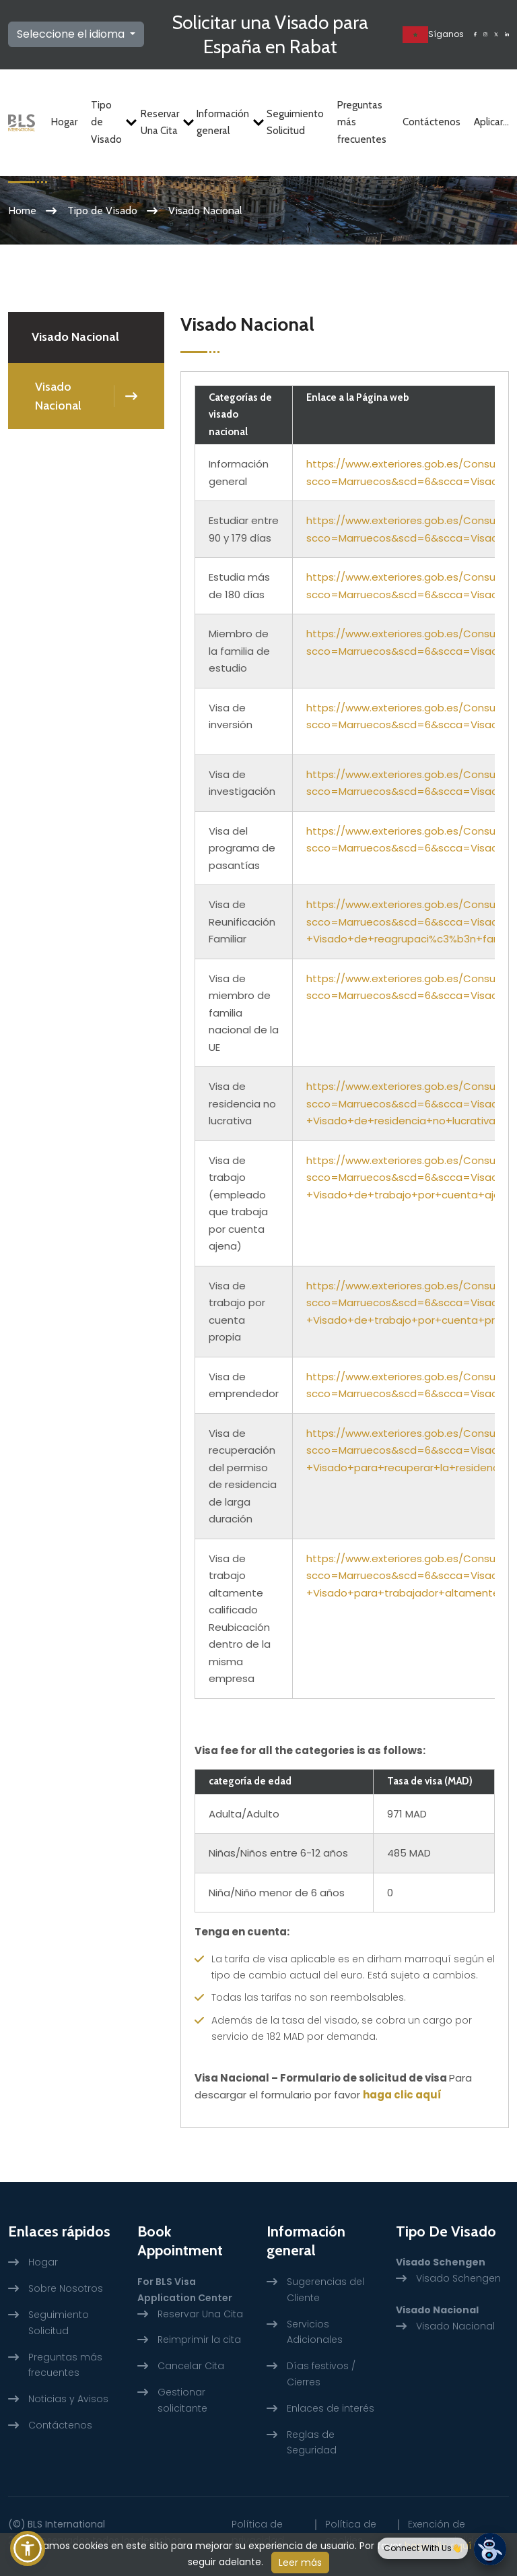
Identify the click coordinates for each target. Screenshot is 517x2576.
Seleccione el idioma (72, 34)
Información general (225, 122)
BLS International (66, 2524)
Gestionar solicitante (182, 2400)
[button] (27, 2548)
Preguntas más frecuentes (361, 122)
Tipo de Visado (109, 122)
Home (22, 210)
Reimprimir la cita (199, 2339)
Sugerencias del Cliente (325, 2290)
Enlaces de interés (330, 2408)
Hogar (64, 122)
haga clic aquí (402, 2095)
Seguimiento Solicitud (295, 122)
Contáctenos (431, 122)
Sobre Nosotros (65, 2288)
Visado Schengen (458, 2278)
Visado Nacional (58, 396)
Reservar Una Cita (162, 122)
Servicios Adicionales (315, 2332)
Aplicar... (491, 122)
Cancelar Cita (191, 2366)
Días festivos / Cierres (321, 2374)
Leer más (300, 2562)
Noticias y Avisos (68, 2399)
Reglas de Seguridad (312, 2442)
